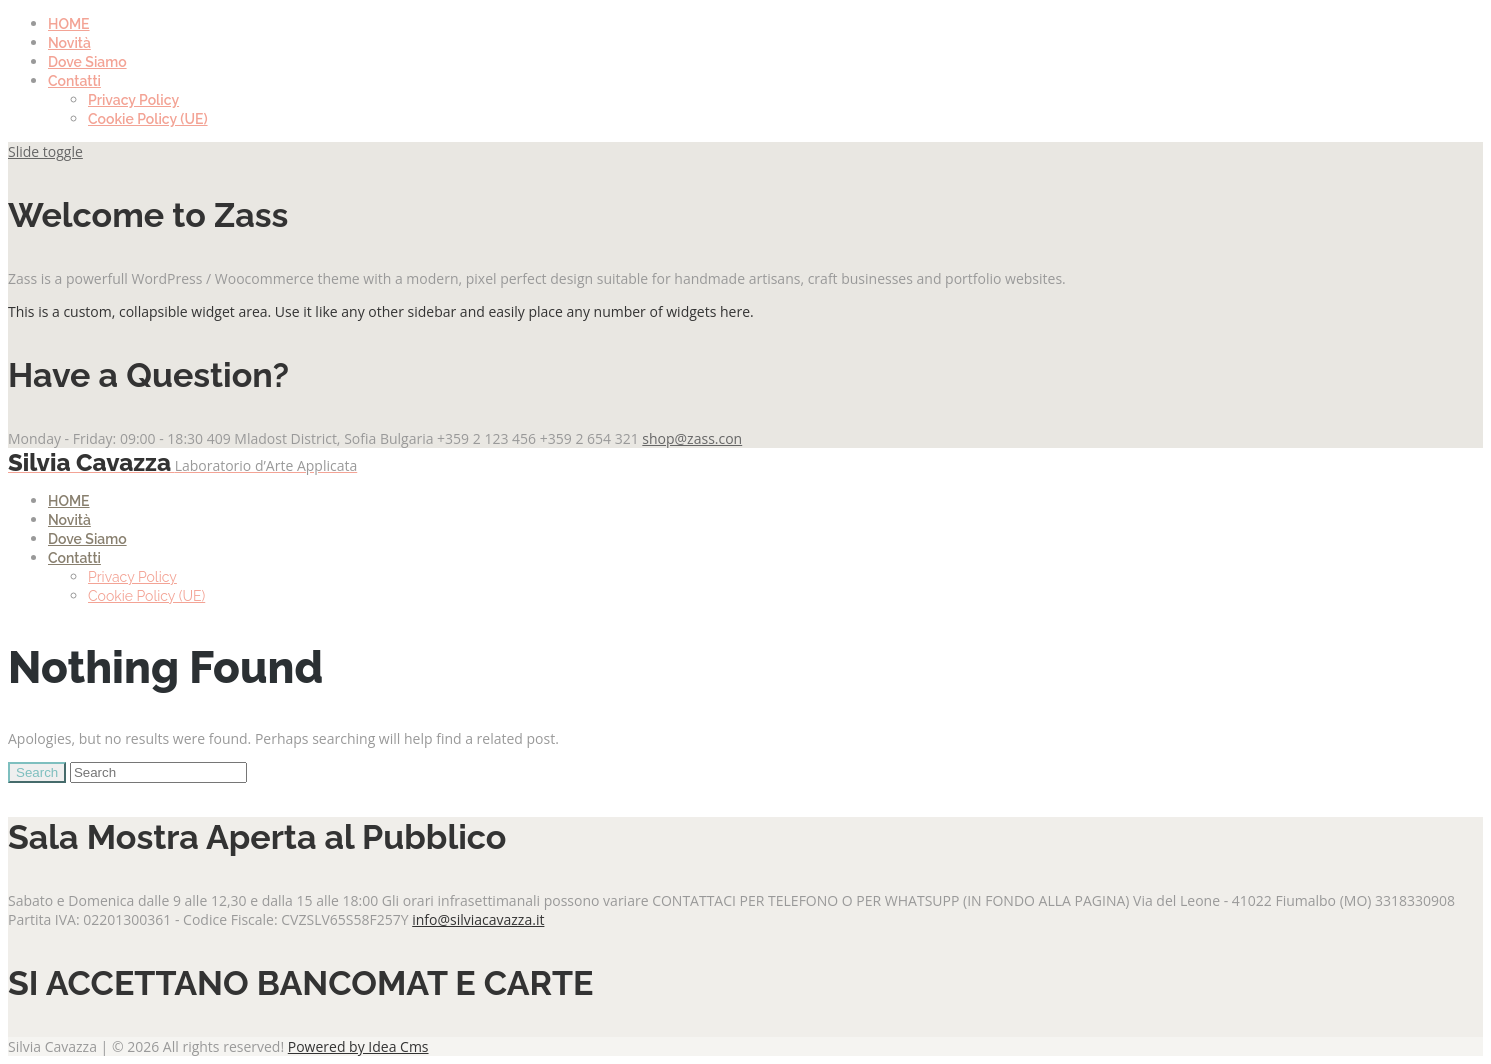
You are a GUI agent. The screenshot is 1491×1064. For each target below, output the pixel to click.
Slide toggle (45, 151)
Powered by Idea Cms (358, 1046)
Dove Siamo (87, 62)
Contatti (74, 81)
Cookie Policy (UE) (148, 119)
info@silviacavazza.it (478, 919)
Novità (69, 43)
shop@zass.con (692, 438)
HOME (69, 24)
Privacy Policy (133, 100)
